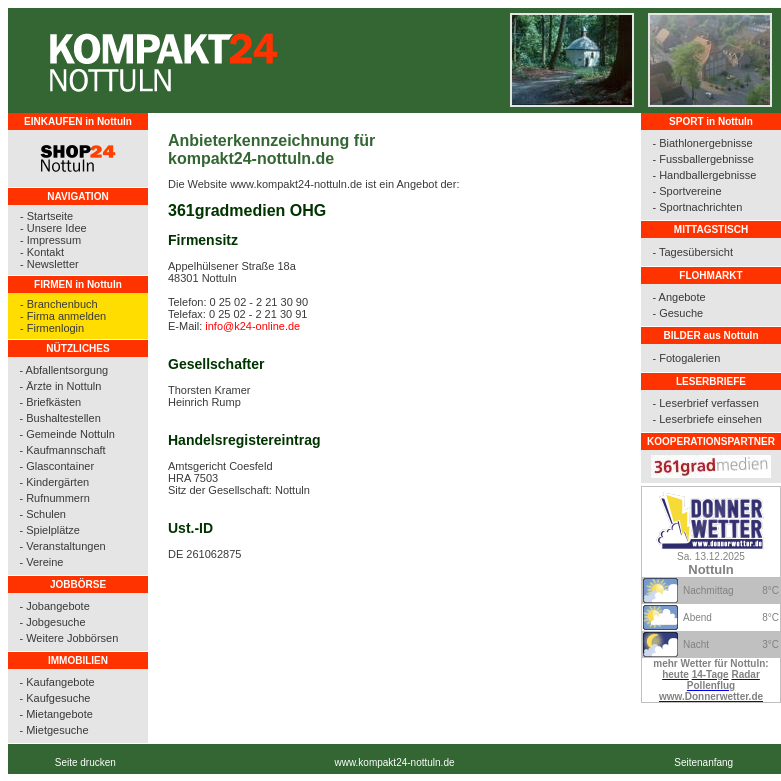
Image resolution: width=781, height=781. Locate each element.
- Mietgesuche (53, 730)
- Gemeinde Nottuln (66, 434)
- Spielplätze (49, 530)
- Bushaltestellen (59, 418)
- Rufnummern (54, 498)
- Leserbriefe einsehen (706, 419)
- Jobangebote (54, 606)
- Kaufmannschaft (62, 450)
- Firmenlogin (52, 328)
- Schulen (42, 514)
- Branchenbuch (59, 304)
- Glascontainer (56, 466)
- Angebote (678, 297)
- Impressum (50, 240)
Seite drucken (85, 762)
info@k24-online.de (252, 326)
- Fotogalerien (686, 358)
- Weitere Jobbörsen (68, 638)
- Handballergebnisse (704, 175)
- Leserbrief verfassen (705, 403)
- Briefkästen (50, 402)
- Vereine (41, 562)
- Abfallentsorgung (63, 370)
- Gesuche (677, 313)
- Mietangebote (55, 714)
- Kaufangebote (56, 682)
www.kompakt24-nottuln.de (394, 762)
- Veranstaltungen (62, 546)
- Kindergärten (54, 482)
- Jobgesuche (52, 622)
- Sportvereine (686, 191)
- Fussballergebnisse (703, 159)
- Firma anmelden (63, 316)
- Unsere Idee (53, 228)
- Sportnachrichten (697, 207)
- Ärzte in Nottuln (60, 386)
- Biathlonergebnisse (702, 143)
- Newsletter (49, 264)
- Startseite (46, 216)
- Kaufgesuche (54, 698)
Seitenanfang (703, 762)
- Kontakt (42, 252)
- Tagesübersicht (692, 252)
